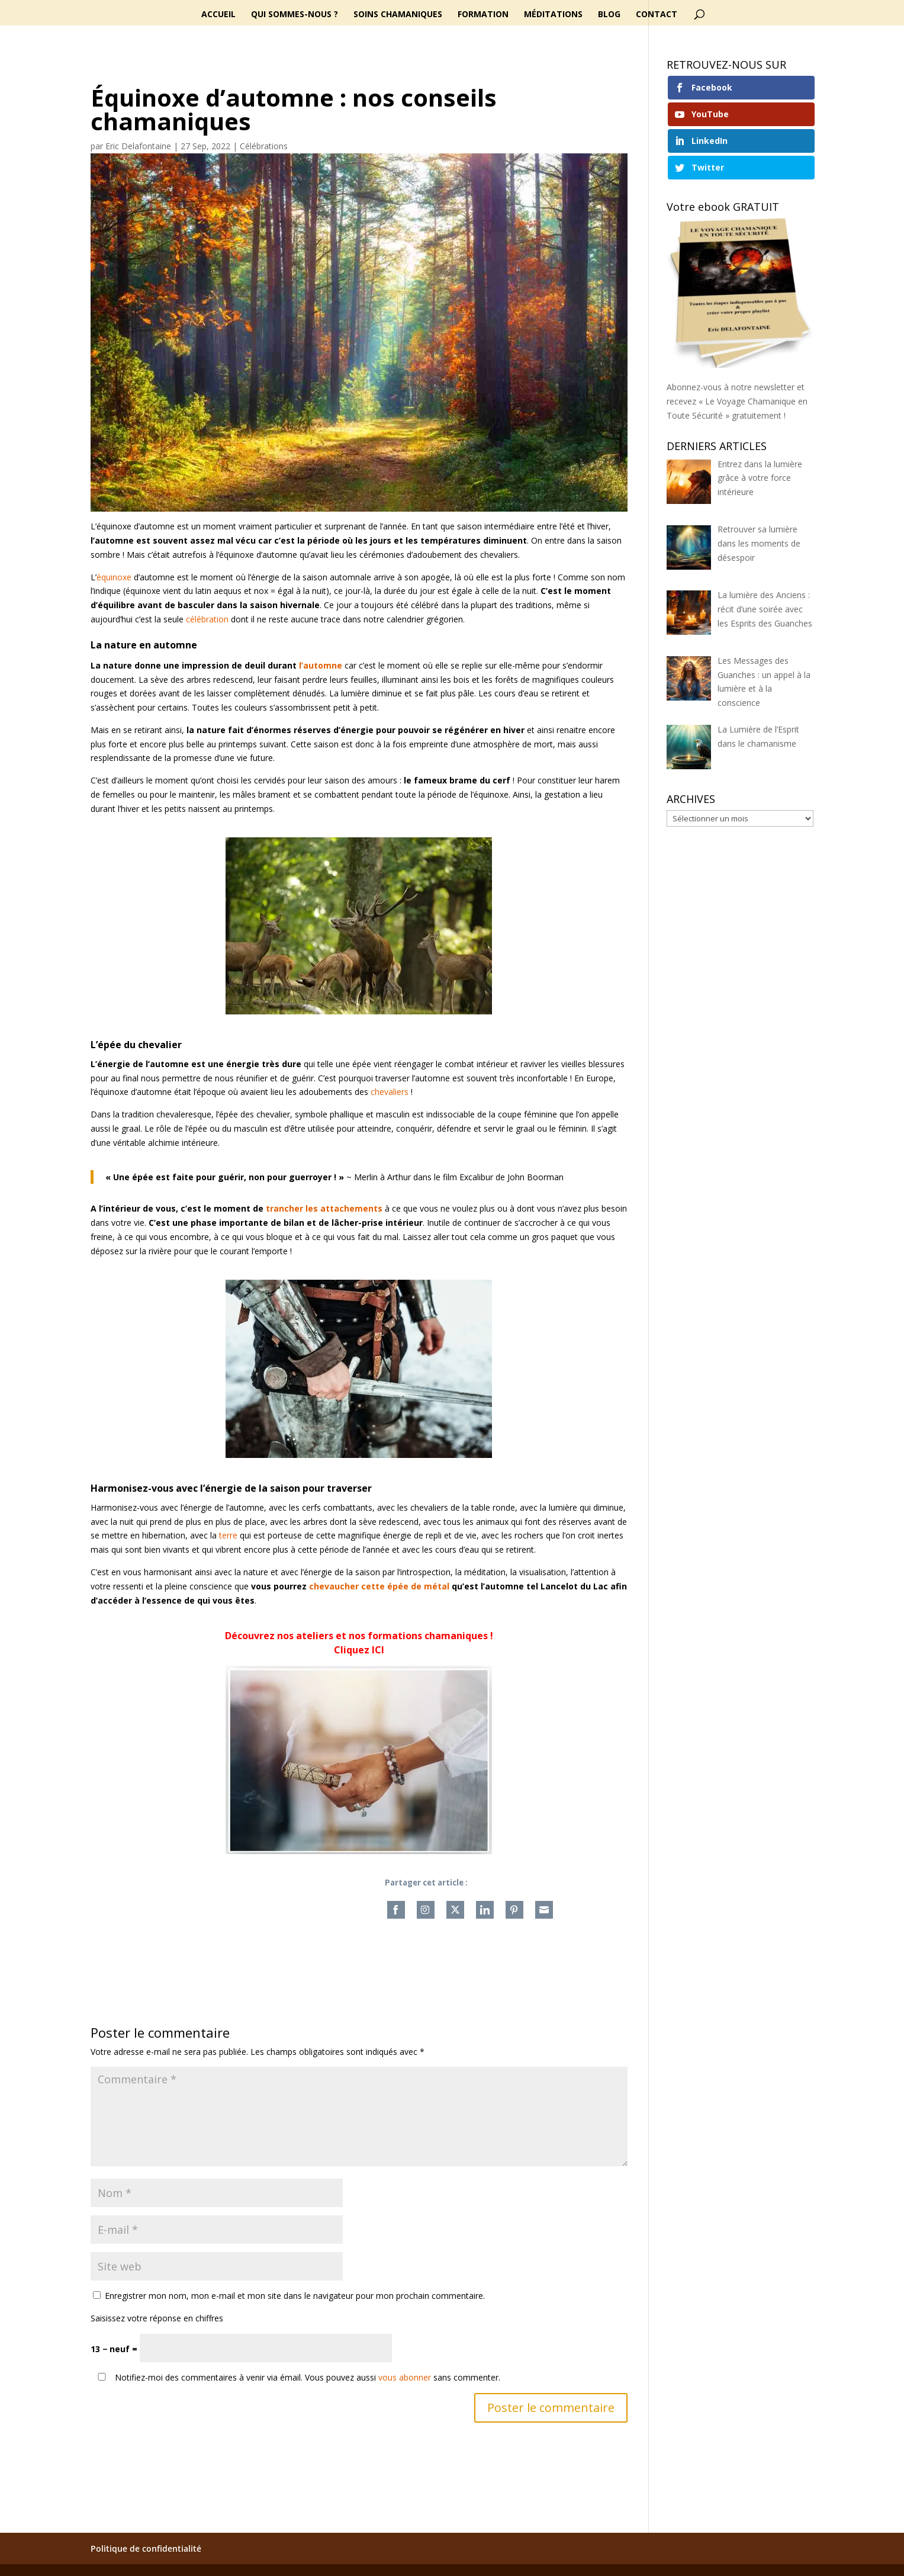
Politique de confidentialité (146, 2548)
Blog (609, 15)
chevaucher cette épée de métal (379, 1586)
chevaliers (389, 1091)
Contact (656, 15)
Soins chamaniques (397, 15)
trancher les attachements (324, 1208)
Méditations (553, 15)
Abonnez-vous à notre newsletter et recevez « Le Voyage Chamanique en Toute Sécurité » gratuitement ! (737, 401)
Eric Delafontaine (138, 146)
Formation (483, 15)
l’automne (320, 665)
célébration (207, 619)
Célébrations (264, 146)
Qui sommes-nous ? (294, 15)
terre (228, 1535)
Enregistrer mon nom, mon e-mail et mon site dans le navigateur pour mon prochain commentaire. (295, 2295)
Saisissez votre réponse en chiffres (157, 2318)
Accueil (218, 15)
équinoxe (113, 577)
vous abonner (404, 2377)
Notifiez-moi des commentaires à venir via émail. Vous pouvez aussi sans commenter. (296, 2377)
